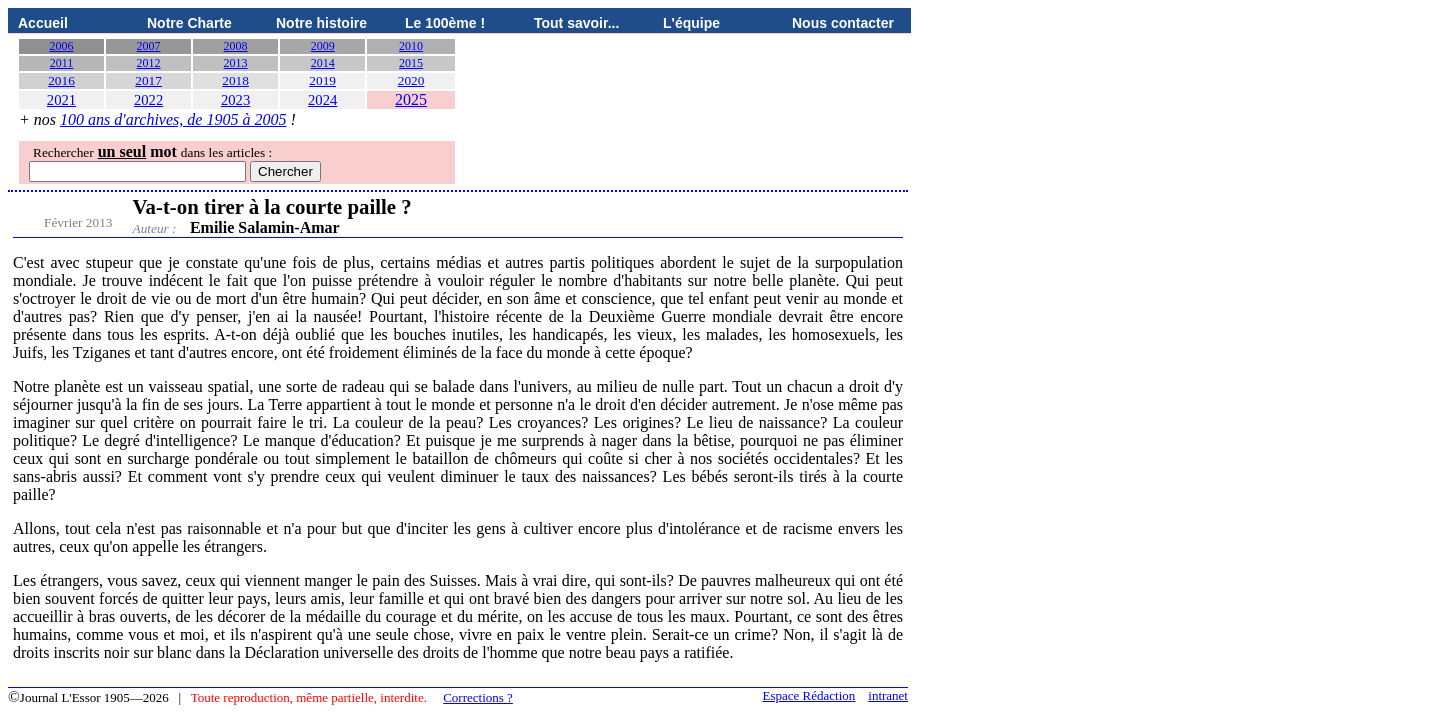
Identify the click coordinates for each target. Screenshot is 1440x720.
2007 (149, 46)
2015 (411, 63)
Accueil (43, 23)
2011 (62, 63)
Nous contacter (843, 23)
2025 (411, 99)
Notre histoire (321, 23)
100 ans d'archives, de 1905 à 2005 (173, 119)
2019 (322, 80)
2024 (322, 100)
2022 (148, 100)
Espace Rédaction (809, 695)
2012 (149, 63)
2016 (61, 80)
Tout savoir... (576, 23)
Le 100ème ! (445, 23)
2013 (236, 63)
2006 (62, 46)
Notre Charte (189, 23)
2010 (411, 46)
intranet (888, 695)
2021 (61, 100)
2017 (148, 80)
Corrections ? (478, 697)
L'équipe (691, 23)
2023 (235, 100)
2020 (411, 80)
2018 (235, 80)
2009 (323, 46)
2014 (323, 63)
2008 (236, 46)
